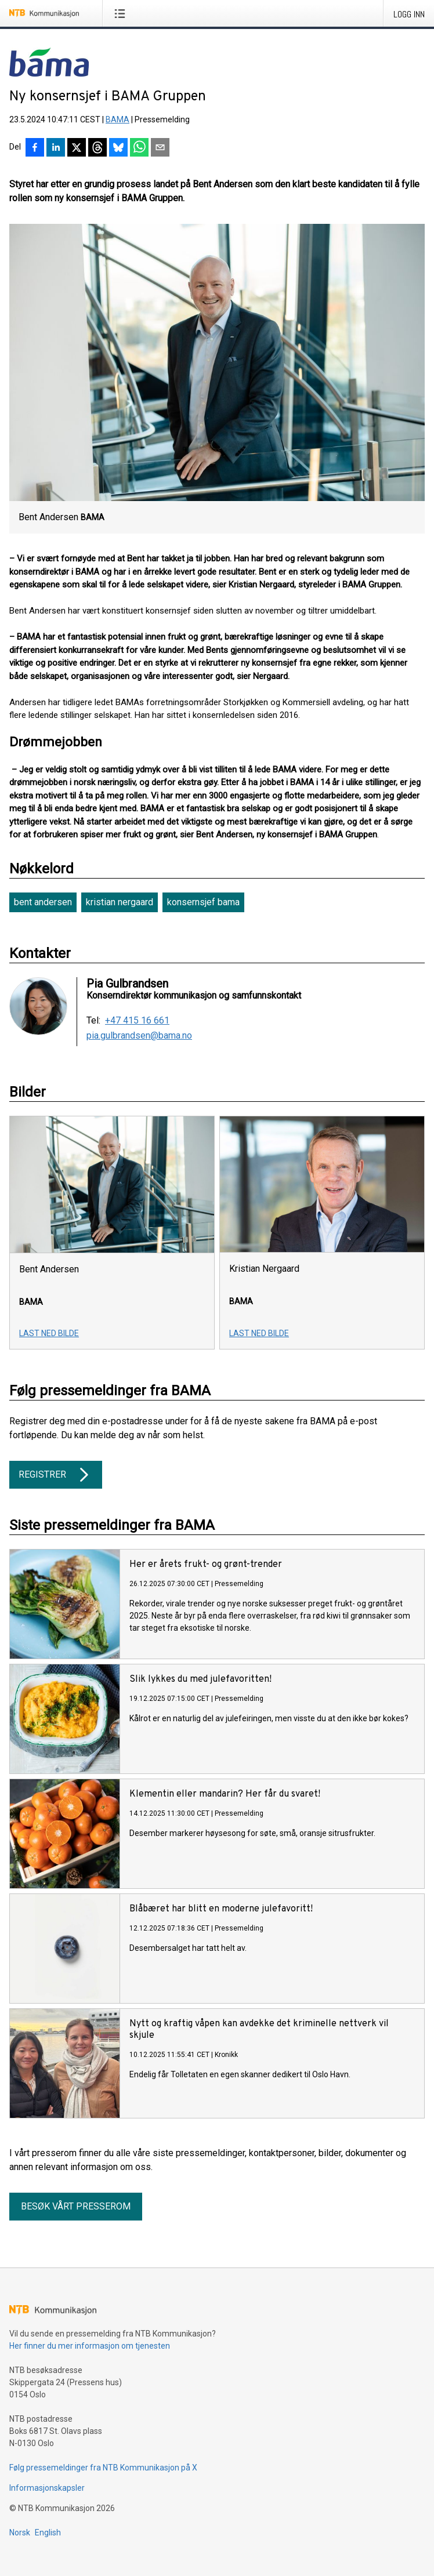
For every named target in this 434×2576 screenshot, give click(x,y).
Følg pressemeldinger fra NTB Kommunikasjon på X (103, 2467)
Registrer (56, 1474)
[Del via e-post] (160, 148)
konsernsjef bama (203, 902)
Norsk (19, 2532)
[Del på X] (76, 148)
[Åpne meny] (122, 13)
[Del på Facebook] (35, 148)
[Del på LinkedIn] (55, 148)
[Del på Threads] (97, 148)
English (48, 2532)
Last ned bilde (49, 1333)
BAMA (117, 119)
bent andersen (43, 902)
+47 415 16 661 (137, 1020)
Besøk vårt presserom (76, 2206)
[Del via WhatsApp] (139, 148)
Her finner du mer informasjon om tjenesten (89, 2345)
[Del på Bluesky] (118, 148)
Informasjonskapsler (47, 2487)
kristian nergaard (119, 902)
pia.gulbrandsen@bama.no (139, 1036)
